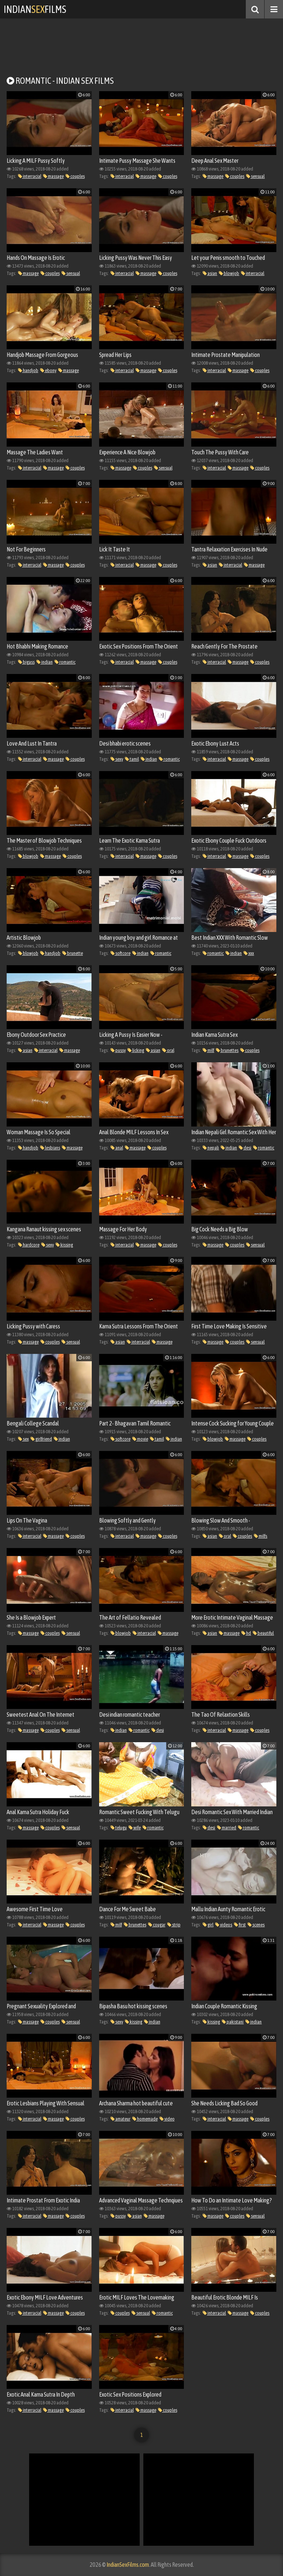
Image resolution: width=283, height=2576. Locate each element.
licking (135, 1050)
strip (174, 1924)
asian (210, 273)
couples (75, 176)
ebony (48, 370)
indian (44, 662)
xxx (249, 953)
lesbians (50, 1148)
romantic (65, 662)
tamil (132, 759)
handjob (28, 370)
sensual (255, 176)
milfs (260, 1536)
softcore (120, 953)
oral (168, 1050)
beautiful (263, 1633)
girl (208, 1924)
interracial (29, 176)
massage (53, 176)
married (226, 1827)
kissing (64, 1245)
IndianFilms (35, 9)
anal (117, 1148)
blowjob (229, 273)
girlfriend (41, 1439)
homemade (145, 2119)
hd (246, 1633)
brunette (72, 953)
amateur (120, 2119)
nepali (211, 1148)
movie (140, 1439)
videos (223, 1924)
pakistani (233, 2022)
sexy (117, 759)
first (240, 1924)
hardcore (28, 1245)
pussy (118, 1050)
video (167, 2119)
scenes (256, 1924)
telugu (119, 1827)
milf (208, 1050)
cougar (156, 1924)
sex (23, 1439)
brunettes (227, 1050)
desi (245, 1148)
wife (135, 1827)
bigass (26, 662)
